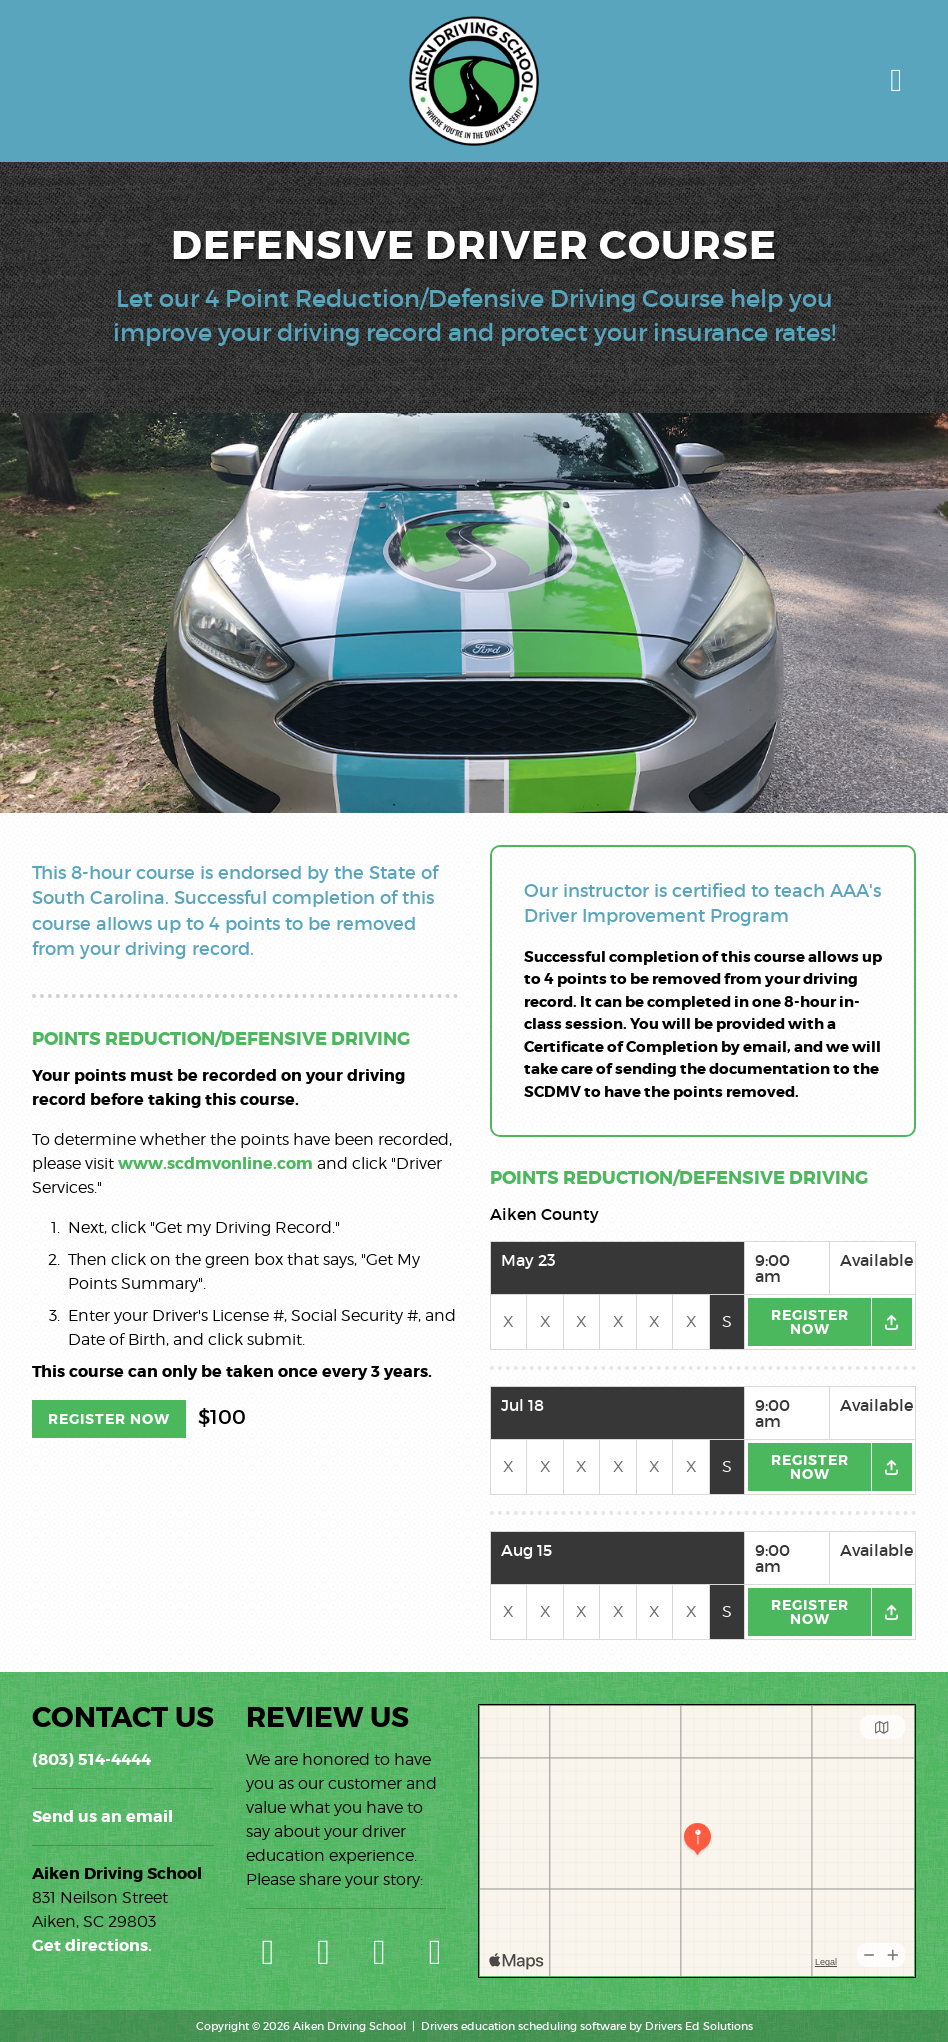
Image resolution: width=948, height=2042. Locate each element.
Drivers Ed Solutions (699, 2026)
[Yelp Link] (324, 1951)
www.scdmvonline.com (215, 1163)
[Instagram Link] (435, 1951)
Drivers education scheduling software (523, 2026)
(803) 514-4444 (91, 1759)
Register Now (109, 1419)
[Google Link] (268, 1951)
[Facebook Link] (380, 1951)
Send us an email (102, 1816)
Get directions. (92, 1945)
